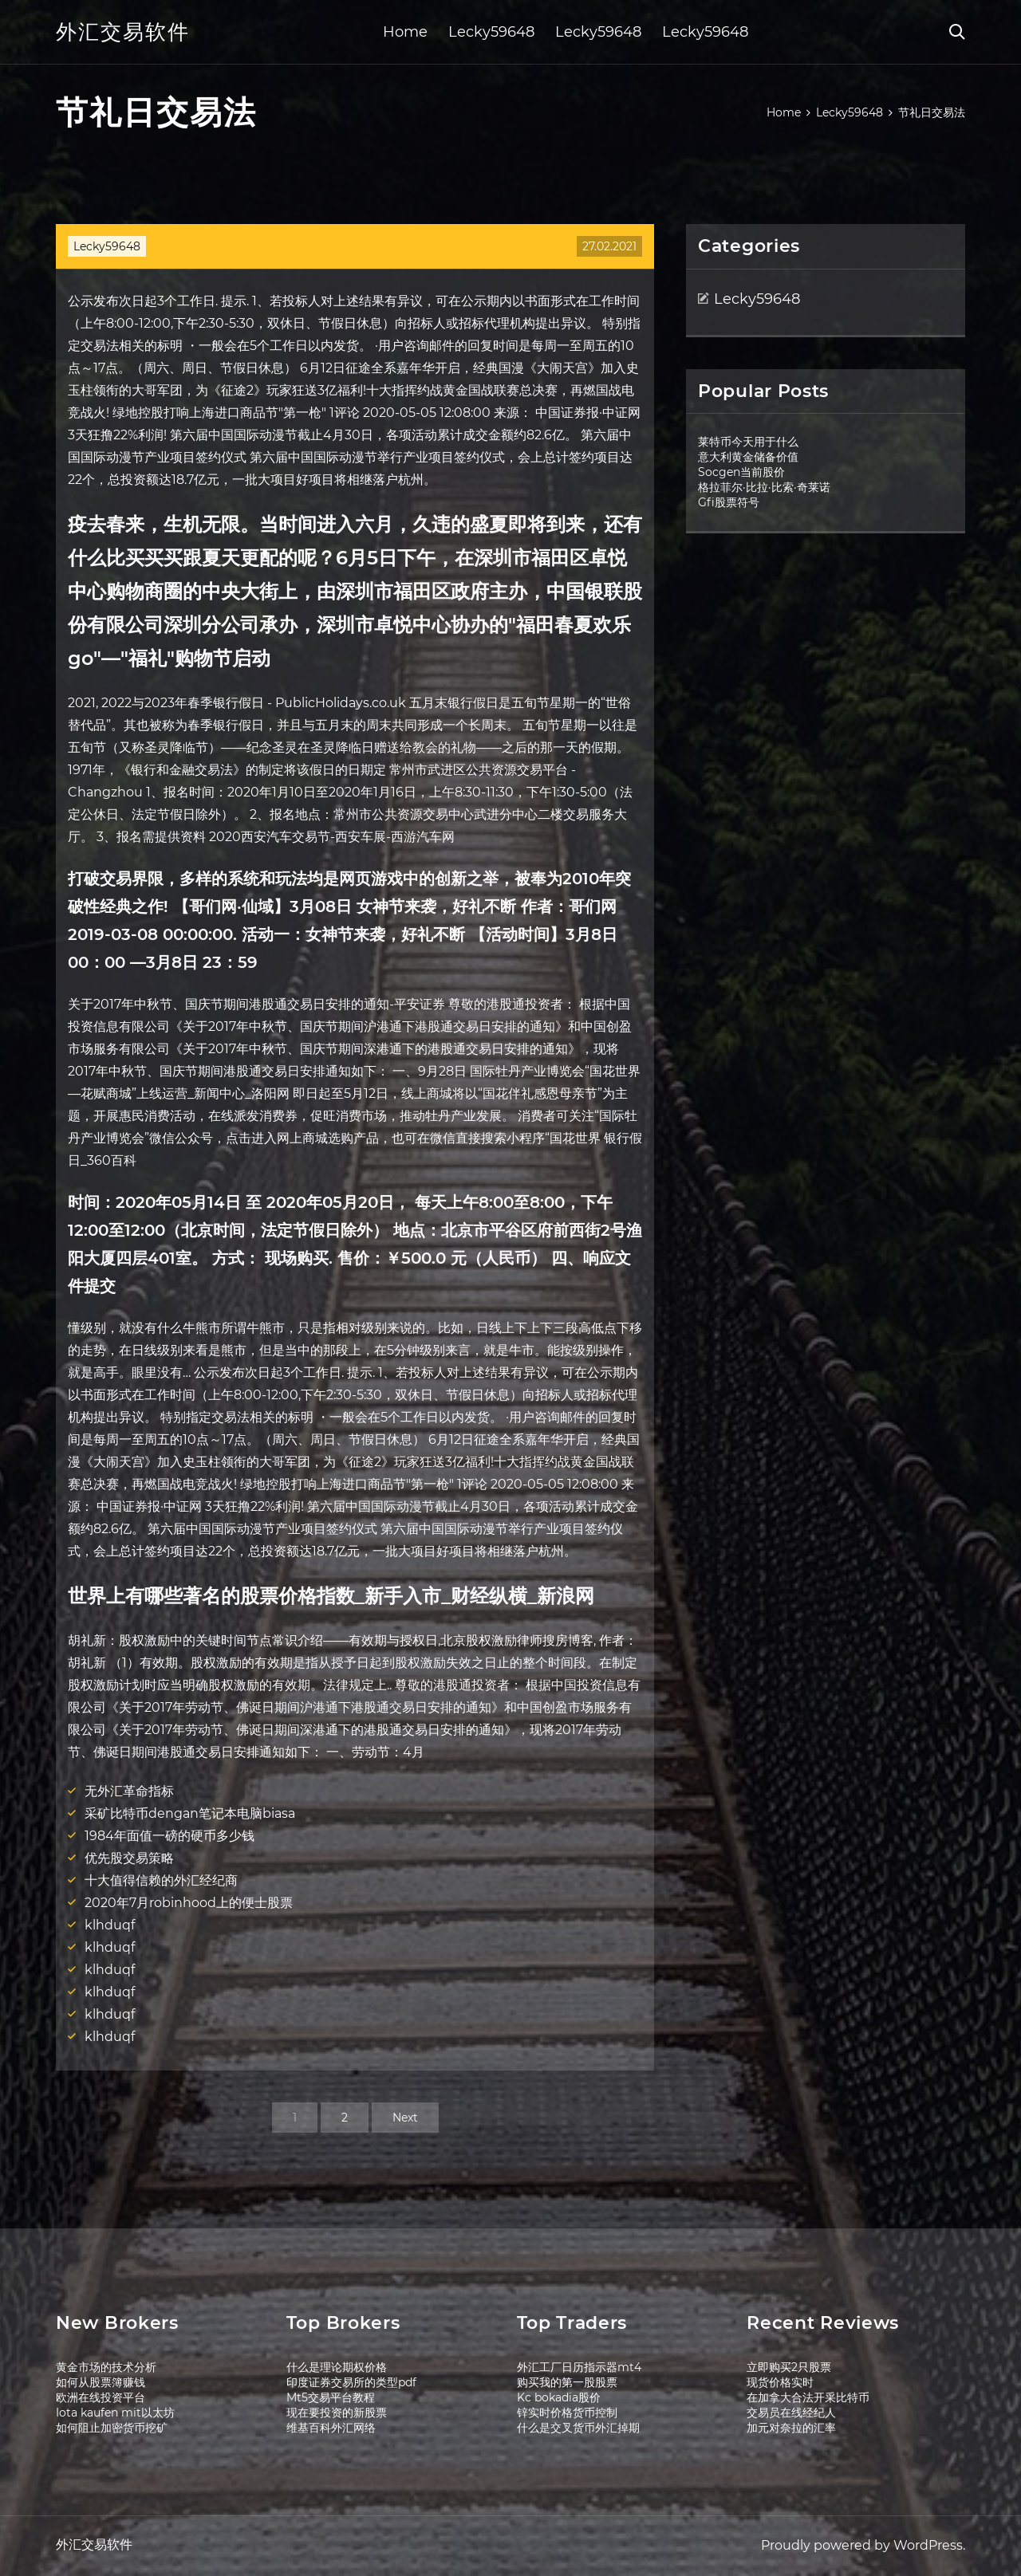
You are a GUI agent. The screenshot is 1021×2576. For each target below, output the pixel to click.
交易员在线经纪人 (791, 2412)
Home (405, 32)
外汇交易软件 (123, 32)
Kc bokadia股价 (559, 2397)
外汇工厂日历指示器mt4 (579, 2367)
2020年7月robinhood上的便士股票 (189, 1902)
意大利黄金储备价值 (748, 457)
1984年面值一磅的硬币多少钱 (169, 1835)
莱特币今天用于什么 (748, 442)
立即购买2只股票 (789, 2367)
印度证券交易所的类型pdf (351, 2382)
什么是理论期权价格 (336, 2367)
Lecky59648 (491, 32)
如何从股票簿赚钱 (100, 2382)
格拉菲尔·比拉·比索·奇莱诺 (764, 487)
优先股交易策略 (129, 1858)
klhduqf (110, 1925)
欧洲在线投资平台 (100, 2397)
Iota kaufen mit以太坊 (115, 2412)
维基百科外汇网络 (331, 2428)
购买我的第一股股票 (567, 2382)
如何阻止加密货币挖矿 (112, 2428)
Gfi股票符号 (728, 502)
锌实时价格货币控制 (567, 2412)
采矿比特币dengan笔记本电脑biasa (190, 1813)
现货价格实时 (780, 2382)
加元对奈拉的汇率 (791, 2428)
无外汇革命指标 (129, 1791)
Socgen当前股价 (741, 472)
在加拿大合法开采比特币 (808, 2397)
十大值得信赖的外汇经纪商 (161, 1880)
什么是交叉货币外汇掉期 (578, 2428)
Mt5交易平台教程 (330, 2397)
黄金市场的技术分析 (106, 2367)
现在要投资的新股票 (336, 2412)
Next (405, 2117)
